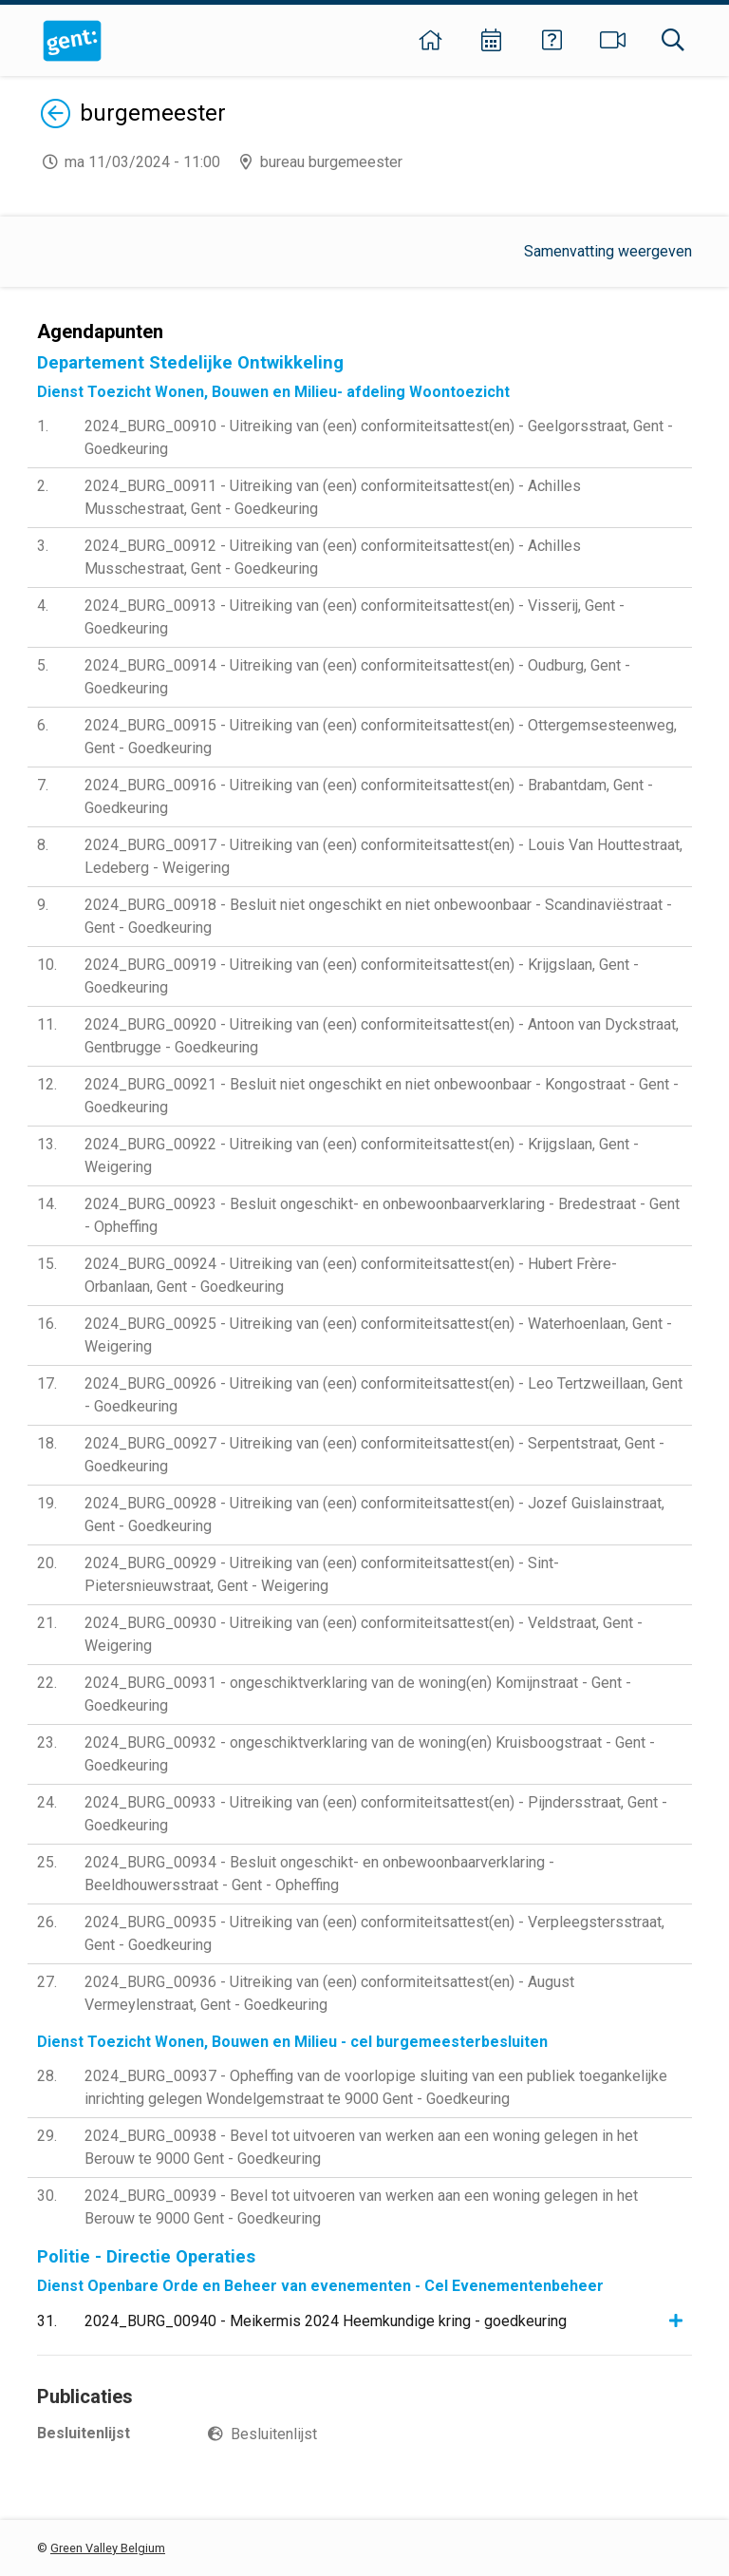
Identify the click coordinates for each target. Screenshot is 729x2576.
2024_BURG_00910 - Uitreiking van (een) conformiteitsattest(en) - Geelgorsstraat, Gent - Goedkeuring (378, 437)
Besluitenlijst (274, 2434)
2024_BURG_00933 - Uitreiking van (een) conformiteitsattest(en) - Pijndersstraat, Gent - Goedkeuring (375, 1813)
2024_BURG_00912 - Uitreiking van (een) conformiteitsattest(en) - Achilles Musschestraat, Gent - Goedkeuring (332, 557)
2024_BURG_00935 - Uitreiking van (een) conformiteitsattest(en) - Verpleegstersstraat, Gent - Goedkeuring (374, 1933)
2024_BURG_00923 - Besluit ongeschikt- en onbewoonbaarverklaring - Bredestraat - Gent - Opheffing (382, 1215)
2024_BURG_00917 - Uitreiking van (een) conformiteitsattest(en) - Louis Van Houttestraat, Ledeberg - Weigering (383, 856)
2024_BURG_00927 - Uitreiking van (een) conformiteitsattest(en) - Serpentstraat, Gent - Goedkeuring (374, 1454)
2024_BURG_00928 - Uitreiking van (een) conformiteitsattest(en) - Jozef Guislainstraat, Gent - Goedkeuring (374, 1514)
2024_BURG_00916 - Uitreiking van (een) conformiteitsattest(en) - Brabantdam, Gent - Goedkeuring (368, 796)
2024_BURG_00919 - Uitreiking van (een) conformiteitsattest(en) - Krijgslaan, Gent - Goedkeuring (361, 976)
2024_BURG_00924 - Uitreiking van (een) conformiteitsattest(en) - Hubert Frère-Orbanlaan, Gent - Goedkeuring (350, 1275)
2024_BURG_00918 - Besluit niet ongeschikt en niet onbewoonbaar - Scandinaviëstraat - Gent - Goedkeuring (378, 916)
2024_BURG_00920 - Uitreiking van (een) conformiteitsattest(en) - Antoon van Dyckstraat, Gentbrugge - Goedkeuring (381, 1035)
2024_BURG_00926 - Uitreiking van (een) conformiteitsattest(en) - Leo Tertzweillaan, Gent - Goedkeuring (383, 1394)
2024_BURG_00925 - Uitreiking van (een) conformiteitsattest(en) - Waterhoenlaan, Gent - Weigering (378, 1335)
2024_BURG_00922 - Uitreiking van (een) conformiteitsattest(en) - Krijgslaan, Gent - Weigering (361, 1155)
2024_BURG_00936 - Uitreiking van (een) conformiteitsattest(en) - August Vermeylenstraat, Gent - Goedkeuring (329, 1993)
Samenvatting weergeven (608, 251)
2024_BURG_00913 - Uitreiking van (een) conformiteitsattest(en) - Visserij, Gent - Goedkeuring (354, 617)
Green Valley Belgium (107, 2548)
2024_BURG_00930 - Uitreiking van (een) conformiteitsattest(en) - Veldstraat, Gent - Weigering (363, 1634)
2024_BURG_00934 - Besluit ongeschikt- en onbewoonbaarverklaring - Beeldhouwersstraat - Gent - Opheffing (319, 1873)
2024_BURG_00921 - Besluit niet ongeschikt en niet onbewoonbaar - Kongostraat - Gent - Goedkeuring (381, 1095)
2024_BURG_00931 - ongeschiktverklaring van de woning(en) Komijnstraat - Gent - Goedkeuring (357, 1694)
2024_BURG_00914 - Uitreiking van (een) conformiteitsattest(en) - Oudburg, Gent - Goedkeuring (357, 676)
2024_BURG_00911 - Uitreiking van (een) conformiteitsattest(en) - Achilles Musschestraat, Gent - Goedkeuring (332, 497)
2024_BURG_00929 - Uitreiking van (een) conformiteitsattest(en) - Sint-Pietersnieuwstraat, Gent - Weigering (321, 1574)
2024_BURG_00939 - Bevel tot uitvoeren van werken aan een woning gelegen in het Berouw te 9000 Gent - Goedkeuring (361, 2207)
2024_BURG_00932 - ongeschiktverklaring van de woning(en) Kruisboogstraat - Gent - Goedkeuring (369, 1753)
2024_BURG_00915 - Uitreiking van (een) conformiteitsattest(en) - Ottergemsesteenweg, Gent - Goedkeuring (380, 736)
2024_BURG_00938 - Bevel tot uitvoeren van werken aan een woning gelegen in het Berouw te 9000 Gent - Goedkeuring (361, 2147)
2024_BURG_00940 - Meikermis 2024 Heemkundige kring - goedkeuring (325, 2321)
